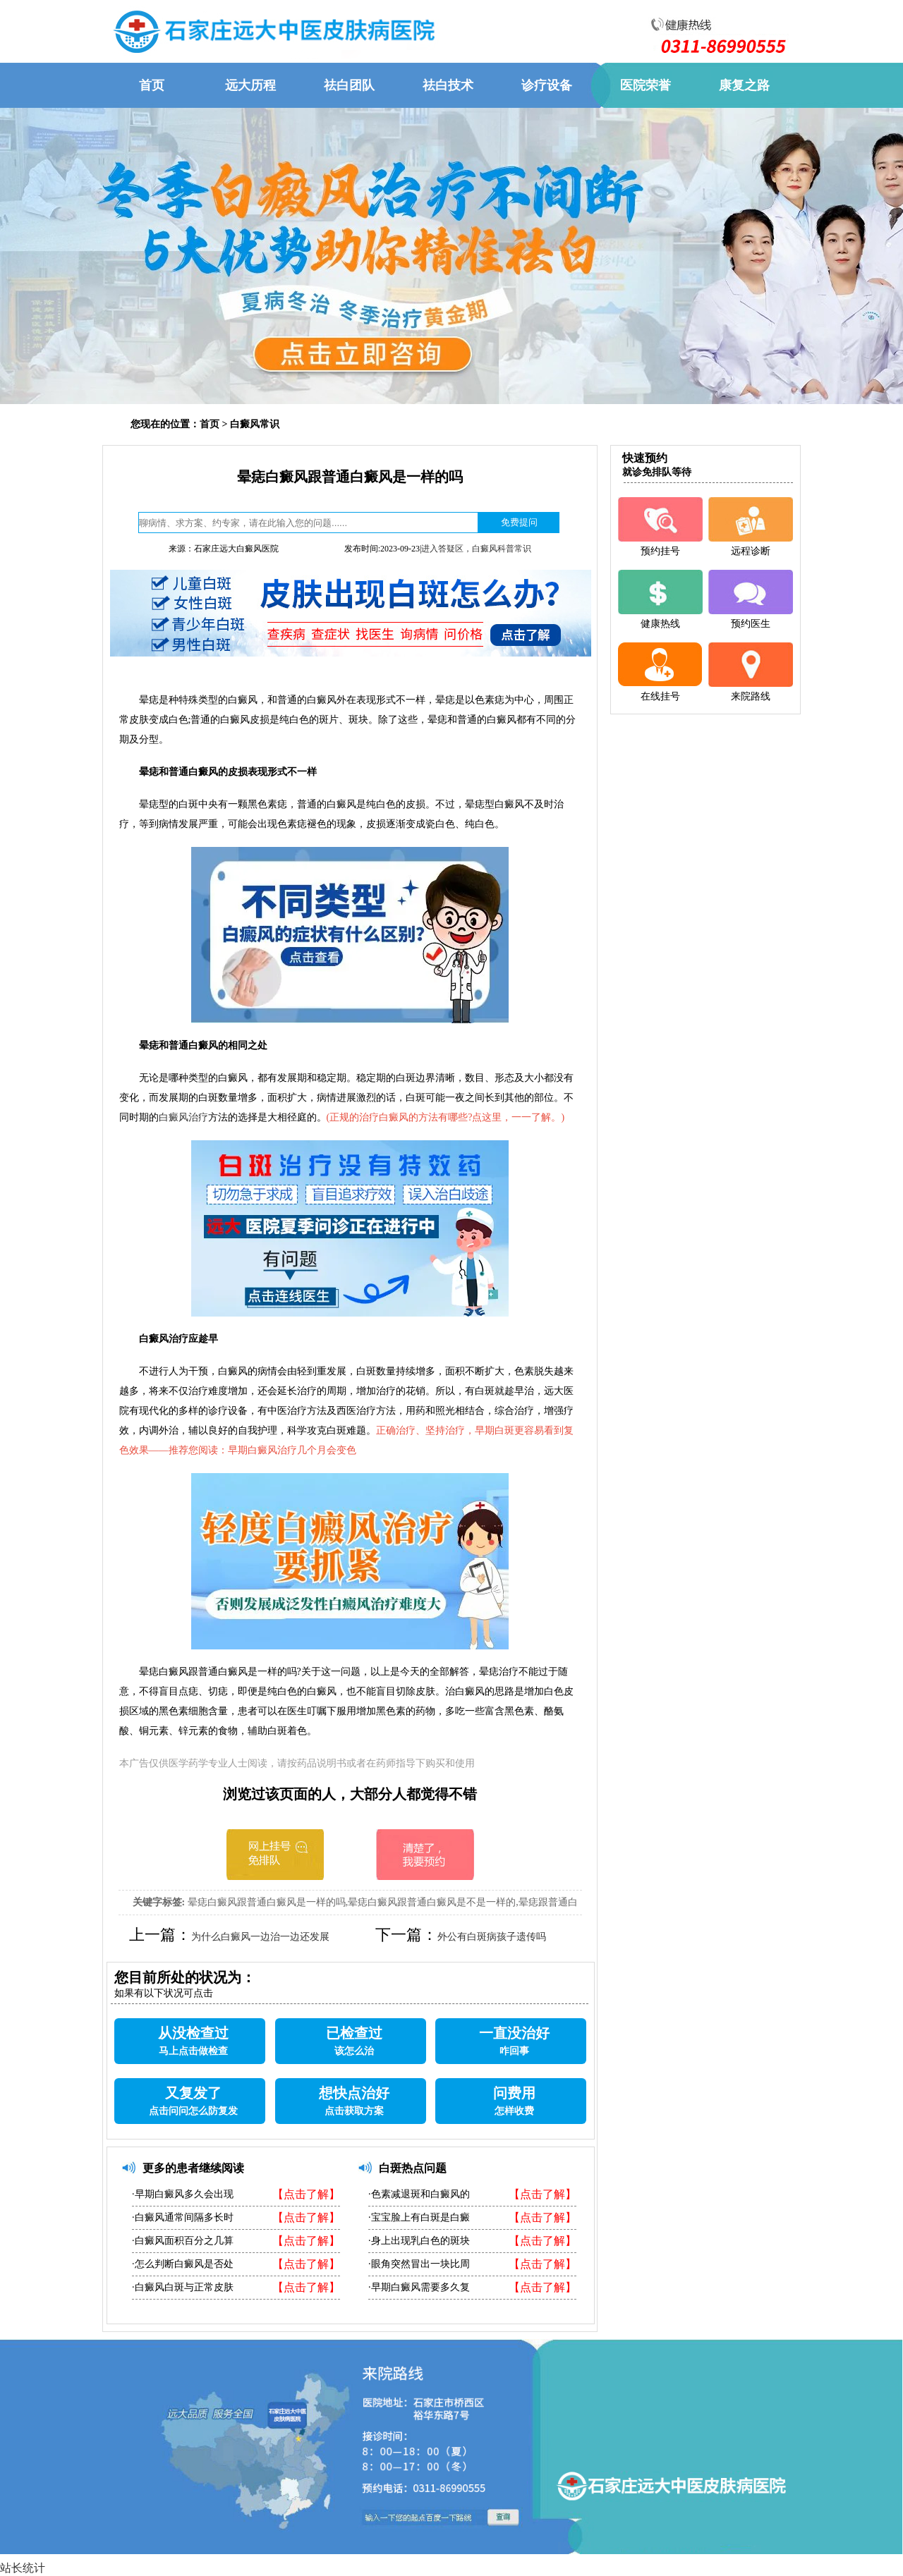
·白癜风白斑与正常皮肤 (183, 2287)
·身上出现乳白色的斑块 (419, 2240)
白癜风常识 (254, 424)
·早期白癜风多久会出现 (183, 2194)
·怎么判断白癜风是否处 (183, 2264)
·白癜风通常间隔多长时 (183, 2217)
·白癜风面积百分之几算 (183, 2240)
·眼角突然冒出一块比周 (419, 2264)
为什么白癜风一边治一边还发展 (260, 1936)
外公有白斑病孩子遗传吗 (491, 1936)
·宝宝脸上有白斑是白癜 (419, 2217)
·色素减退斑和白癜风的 (419, 2194)
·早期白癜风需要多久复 (419, 2287)
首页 (209, 424)
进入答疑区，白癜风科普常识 (476, 549)
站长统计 (22, 2568)
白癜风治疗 (183, 1117)
